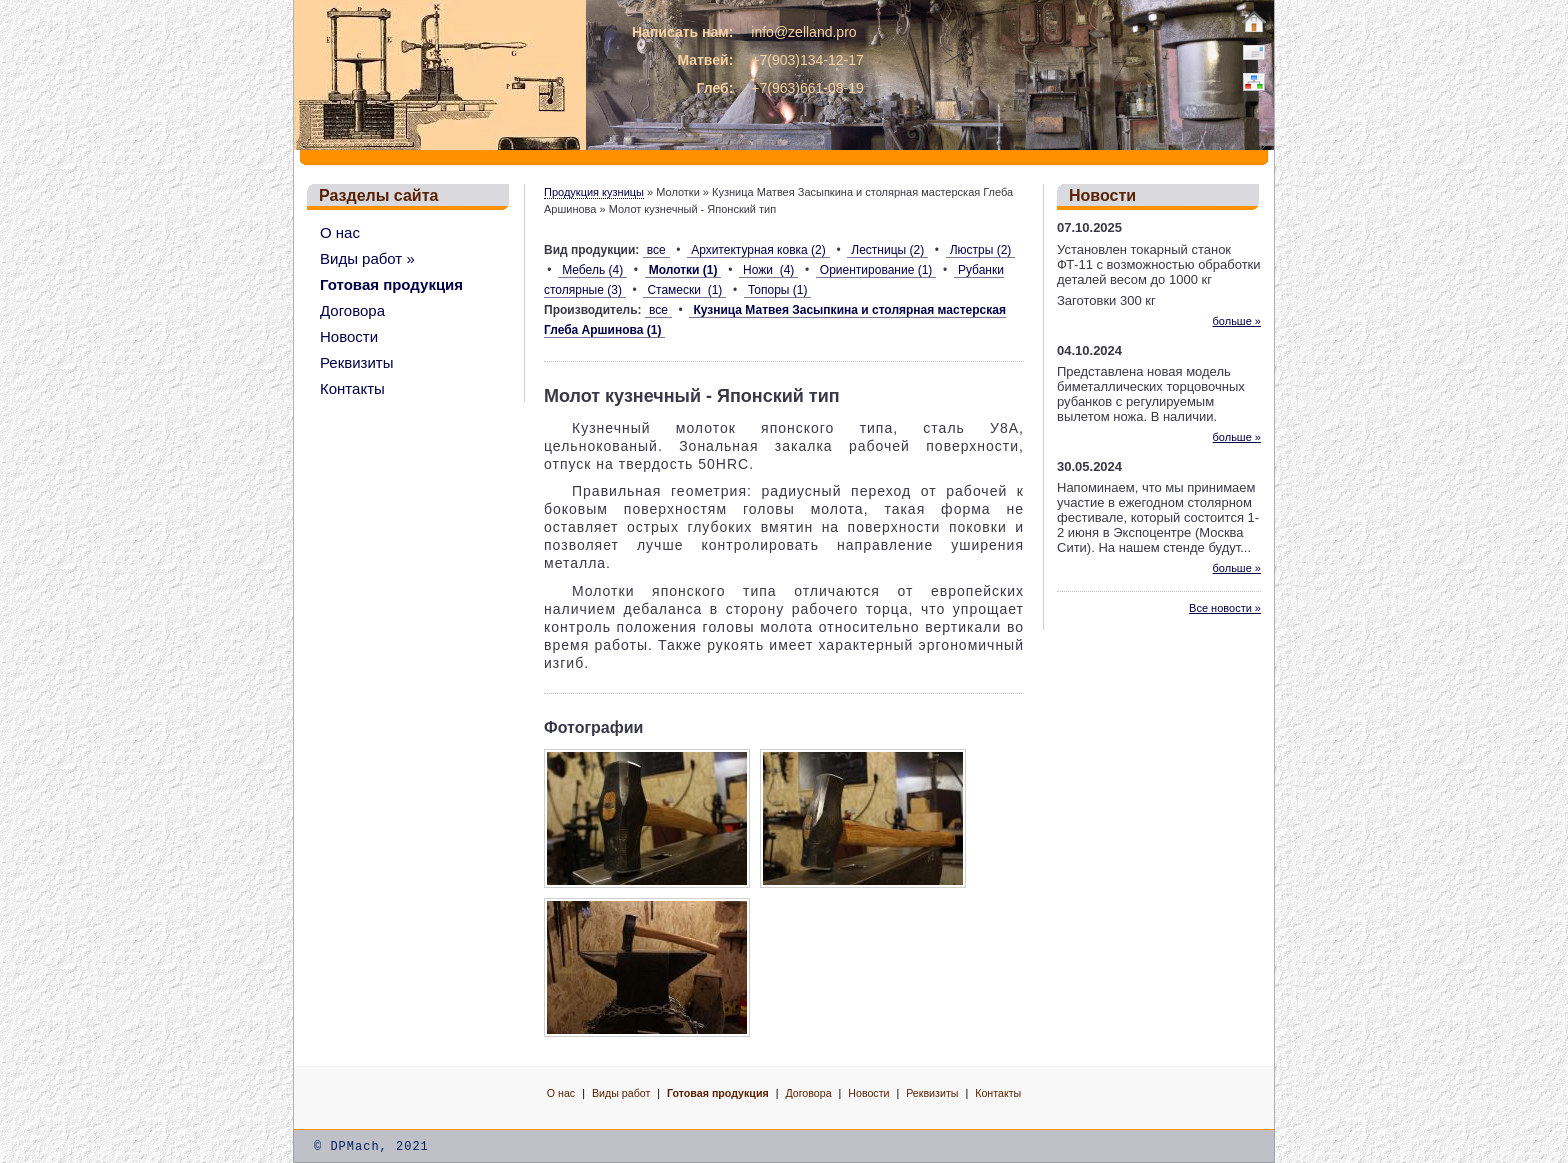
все (656, 250)
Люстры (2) (981, 250)
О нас (340, 232)
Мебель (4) (592, 270)
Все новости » (1225, 608)
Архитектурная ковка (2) (758, 250)
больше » (1237, 321)
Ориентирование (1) (876, 270)
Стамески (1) (684, 290)
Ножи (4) (768, 270)
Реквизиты (357, 362)
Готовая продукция (391, 284)
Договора (352, 310)
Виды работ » (367, 258)
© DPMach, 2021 (371, 1147)
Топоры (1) (778, 290)
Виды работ (621, 1093)
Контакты (352, 388)
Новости (349, 336)
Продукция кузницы (594, 192)
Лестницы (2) (887, 250)
